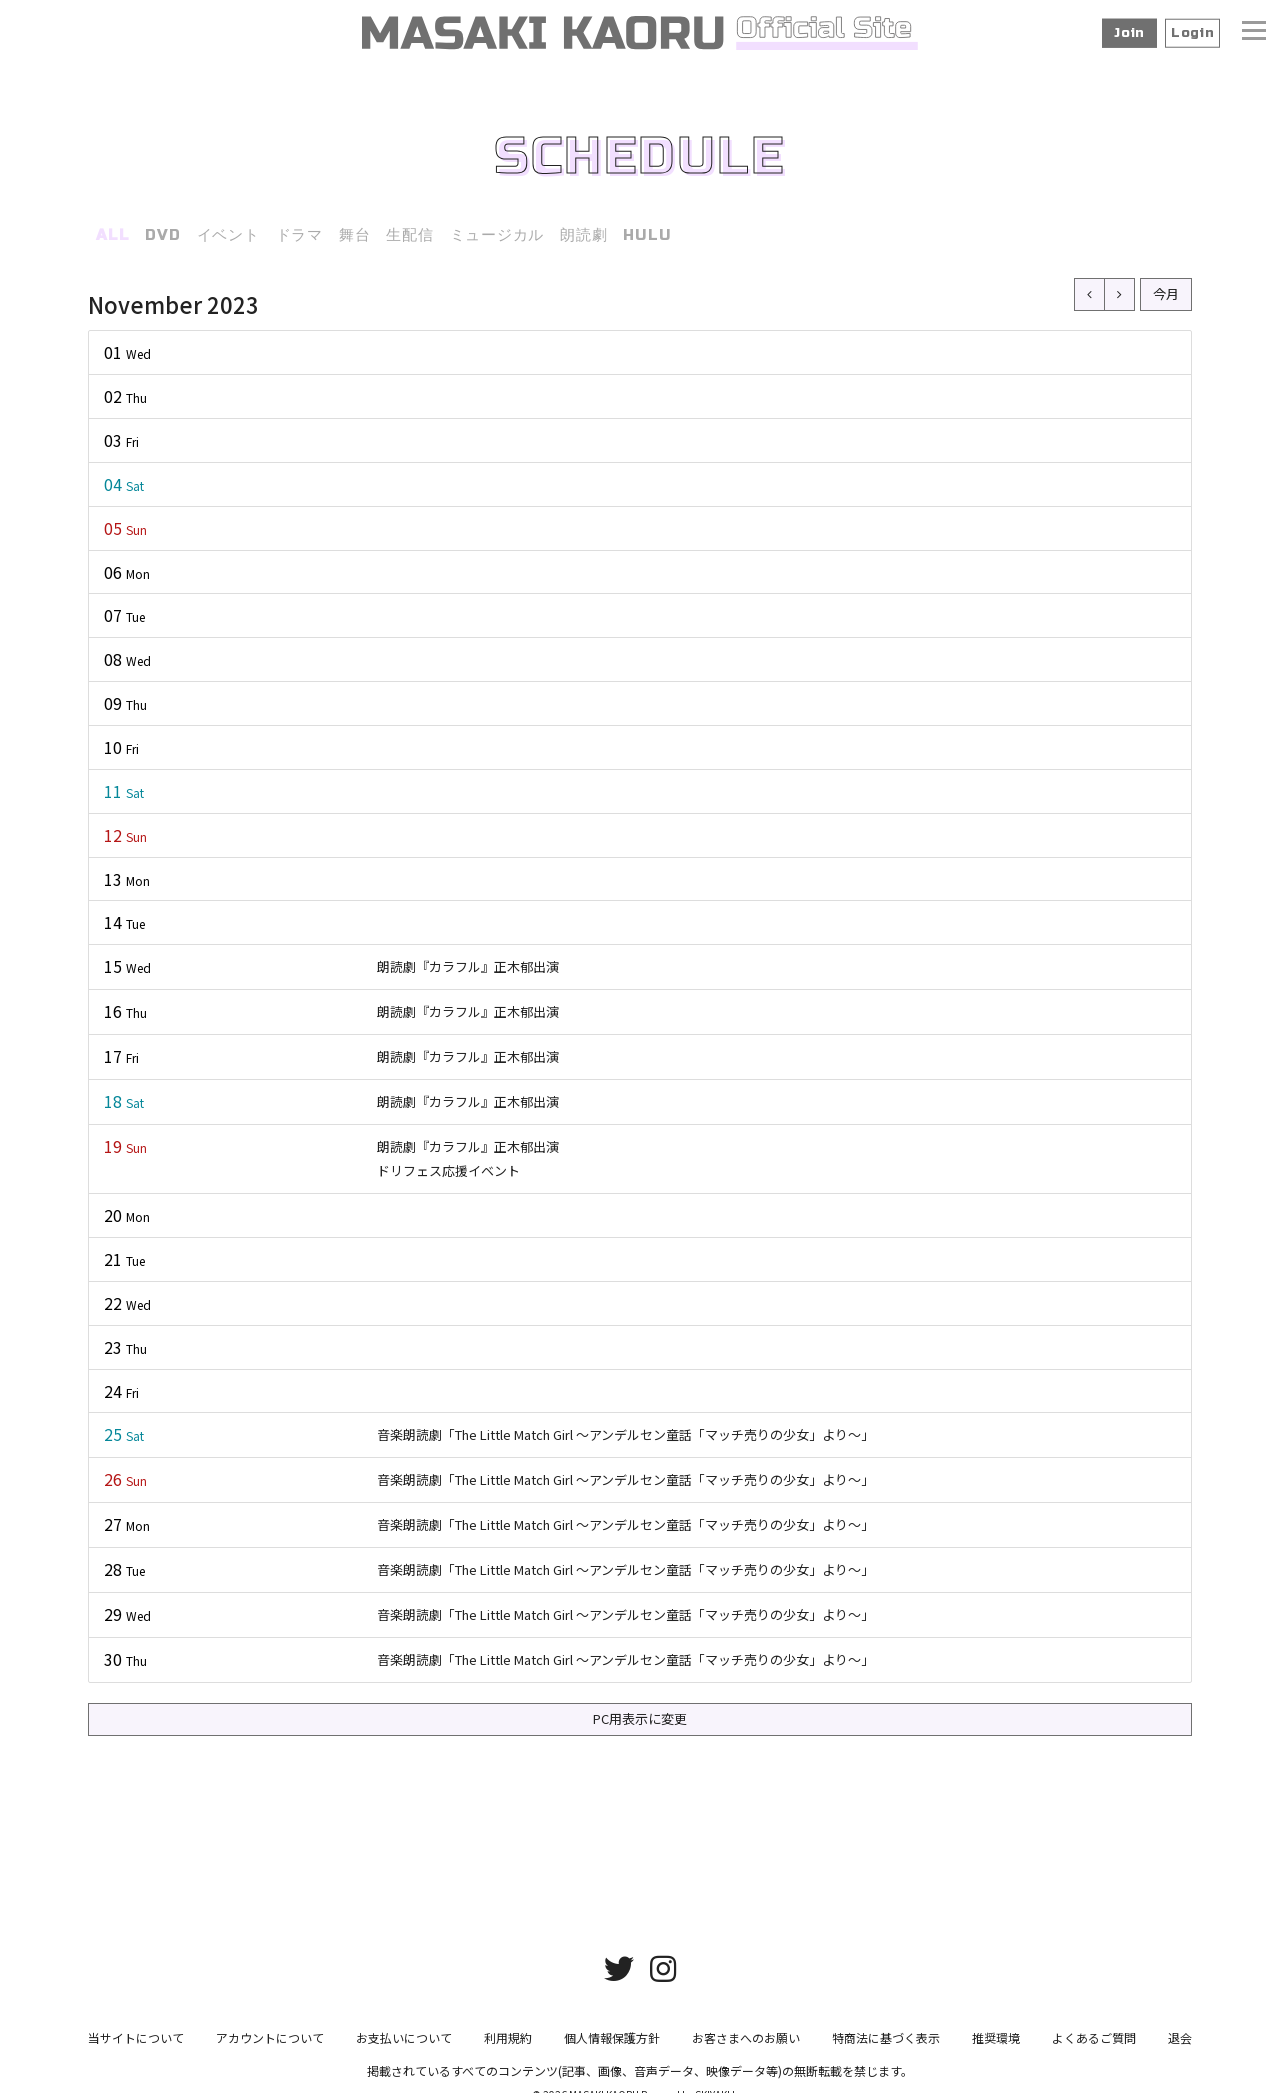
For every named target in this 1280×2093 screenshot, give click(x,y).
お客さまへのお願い (746, 2045)
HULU (647, 235)
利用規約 (508, 2045)
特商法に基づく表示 (886, 2045)
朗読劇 (583, 235)
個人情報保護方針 (612, 2045)
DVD (162, 235)
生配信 (409, 235)
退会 (1180, 2045)
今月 (1166, 293)
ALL (112, 235)
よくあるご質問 (1094, 2045)
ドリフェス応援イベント (448, 1170)
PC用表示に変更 (640, 1718)
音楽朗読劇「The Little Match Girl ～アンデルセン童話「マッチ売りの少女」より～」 (625, 1434)
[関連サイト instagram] (663, 1975)
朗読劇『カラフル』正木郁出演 (468, 966)
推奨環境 (996, 2045)
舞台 (355, 235)
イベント (228, 235)
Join (1129, 33)
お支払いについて (404, 2045)
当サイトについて (136, 2045)
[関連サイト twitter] (619, 1975)
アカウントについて (270, 2045)
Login (1192, 33)
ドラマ (299, 235)
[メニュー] (1254, 33)
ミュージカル (497, 235)
